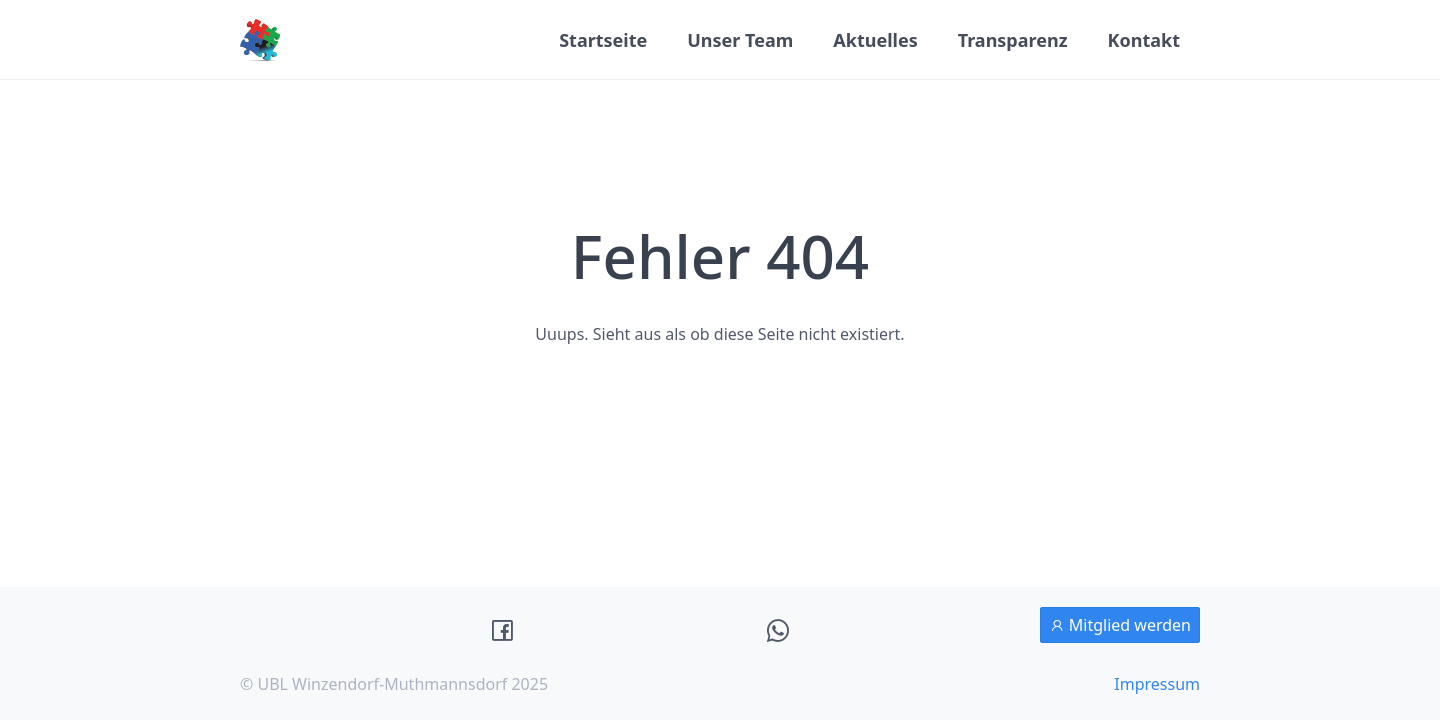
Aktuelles (875, 40)
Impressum (1157, 684)
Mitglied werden (1120, 625)
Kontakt (1144, 40)
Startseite (603, 40)
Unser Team (740, 40)
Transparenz (1013, 40)
